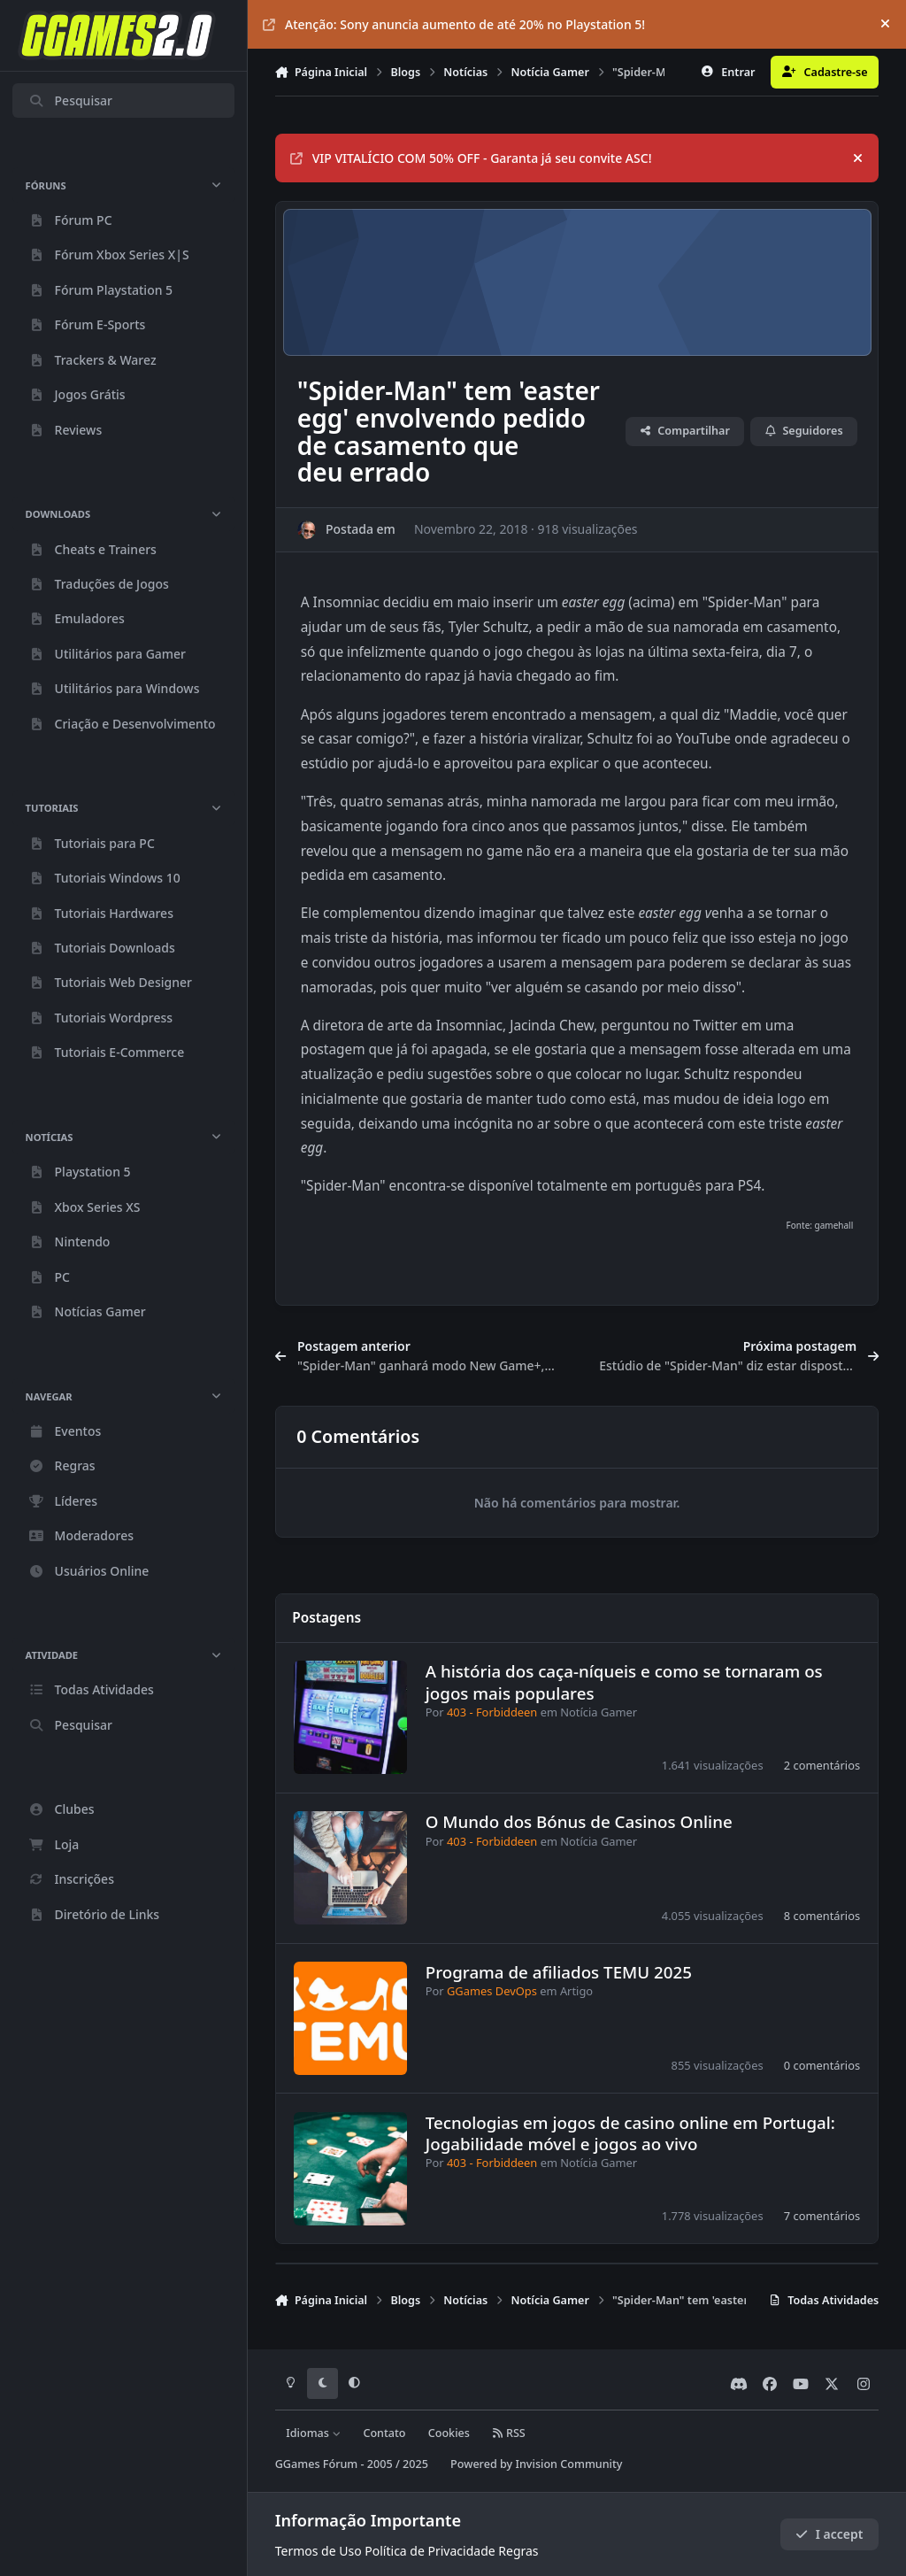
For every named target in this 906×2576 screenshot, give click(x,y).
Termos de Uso (318, 2550)
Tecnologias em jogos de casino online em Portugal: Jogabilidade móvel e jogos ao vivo (629, 2133)
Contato (384, 2433)
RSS (509, 2433)
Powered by (536, 2464)
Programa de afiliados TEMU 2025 (558, 1972)
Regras (518, 2550)
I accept (829, 2534)
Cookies (449, 2433)
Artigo (576, 1992)
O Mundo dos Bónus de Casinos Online (578, 1821)
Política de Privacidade (430, 2550)
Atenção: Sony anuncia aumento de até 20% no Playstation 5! (454, 24)
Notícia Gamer (598, 1712)
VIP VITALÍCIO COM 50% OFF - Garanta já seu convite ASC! (471, 158)
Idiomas (313, 2433)
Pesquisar (70, 100)
